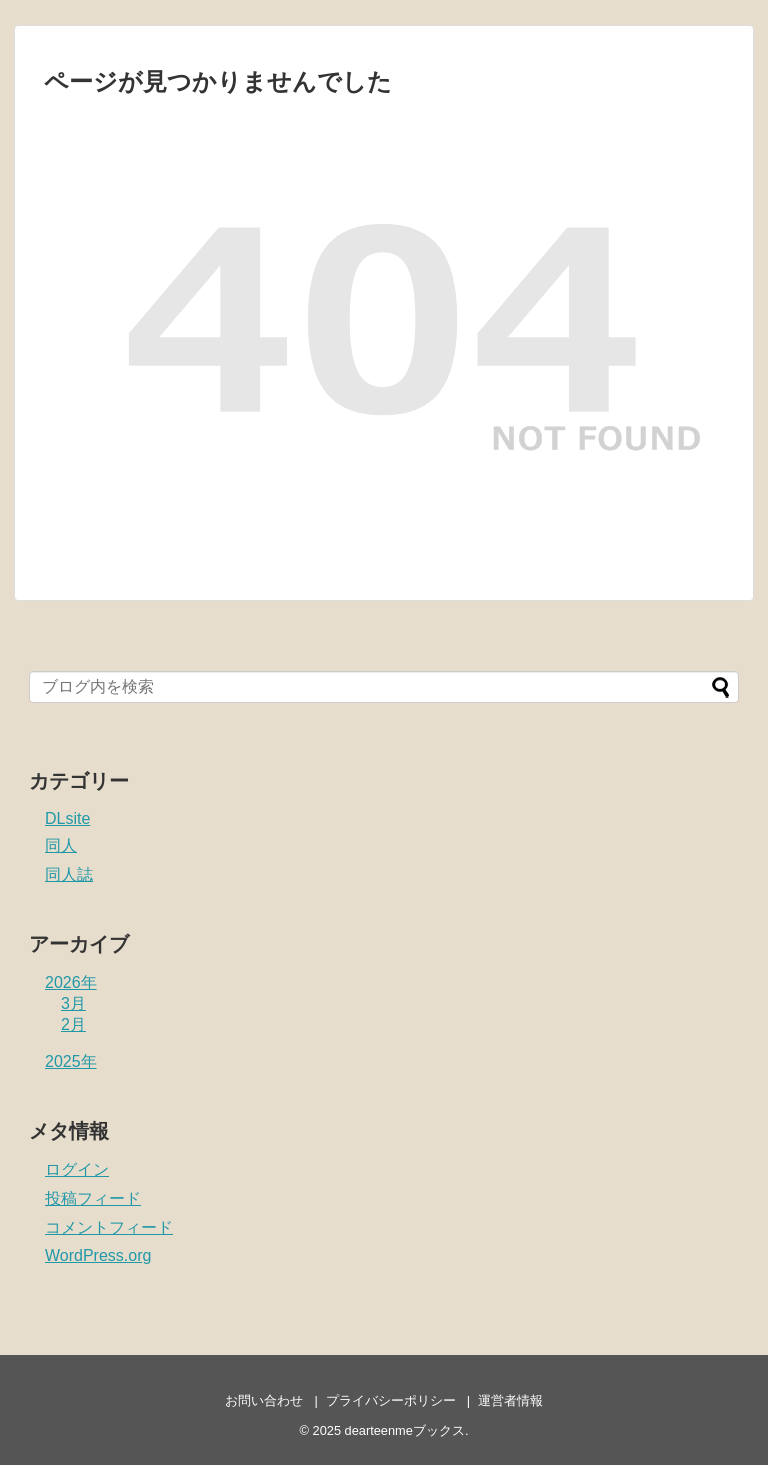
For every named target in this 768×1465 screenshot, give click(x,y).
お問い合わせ (264, 1400)
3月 (73, 1003)
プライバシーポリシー (391, 1400)
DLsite (67, 818)
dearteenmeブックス (405, 1430)
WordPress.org (98, 1255)
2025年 (71, 1061)
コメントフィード (109, 1227)
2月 (73, 1024)
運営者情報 (510, 1400)
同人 (61, 845)
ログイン (77, 1169)
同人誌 (69, 874)
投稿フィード (93, 1198)
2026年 (71, 982)
